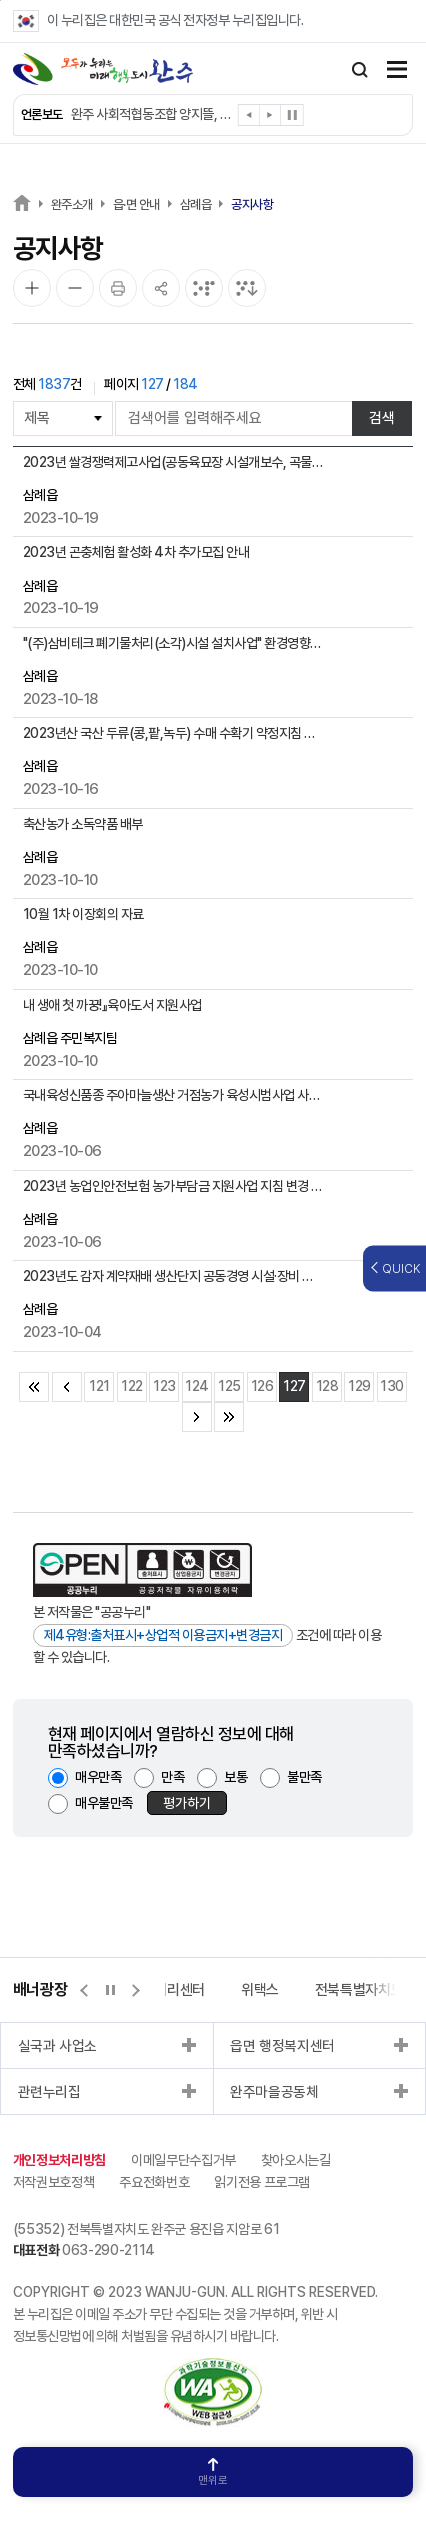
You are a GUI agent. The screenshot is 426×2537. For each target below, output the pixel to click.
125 (229, 1386)
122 (132, 1386)
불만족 (304, 1777)
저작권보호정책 (54, 2182)
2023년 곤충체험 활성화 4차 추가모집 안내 (136, 552)
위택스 (260, 1990)
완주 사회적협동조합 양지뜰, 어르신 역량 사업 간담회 (152, 114)
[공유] (161, 288)
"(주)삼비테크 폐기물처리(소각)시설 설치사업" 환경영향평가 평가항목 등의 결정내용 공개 (173, 643)
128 (327, 1386)
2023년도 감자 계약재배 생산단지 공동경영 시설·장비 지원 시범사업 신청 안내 (173, 1276)
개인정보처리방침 (59, 2160)
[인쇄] (118, 288)
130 (392, 1386)
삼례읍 (196, 204)
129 (359, 1386)
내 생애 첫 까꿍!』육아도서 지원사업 (112, 1005)
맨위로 (213, 2472)
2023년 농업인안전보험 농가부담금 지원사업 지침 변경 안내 (173, 1186)
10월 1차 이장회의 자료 (83, 914)
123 (164, 1386)
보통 (235, 1777)
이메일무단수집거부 (183, 2160)
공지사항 (252, 204)
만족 (172, 1777)
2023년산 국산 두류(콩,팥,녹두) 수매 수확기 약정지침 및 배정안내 (173, 733)
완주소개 (72, 204)
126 (262, 1386)
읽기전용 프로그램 (262, 2182)
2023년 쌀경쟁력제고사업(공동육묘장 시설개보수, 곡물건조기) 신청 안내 (173, 462)
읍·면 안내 (136, 204)
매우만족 (98, 1777)
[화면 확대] (32, 288)
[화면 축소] (75, 288)
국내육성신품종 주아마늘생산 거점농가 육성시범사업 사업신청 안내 (173, 1095)
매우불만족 (104, 1803)
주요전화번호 (154, 2182)
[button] (249, 118)
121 (99, 1386)
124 (197, 1386)
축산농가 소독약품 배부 (83, 824)
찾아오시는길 (296, 2160)
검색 (382, 418)
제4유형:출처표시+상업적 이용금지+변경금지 (163, 1635)
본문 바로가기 (0, 0)
